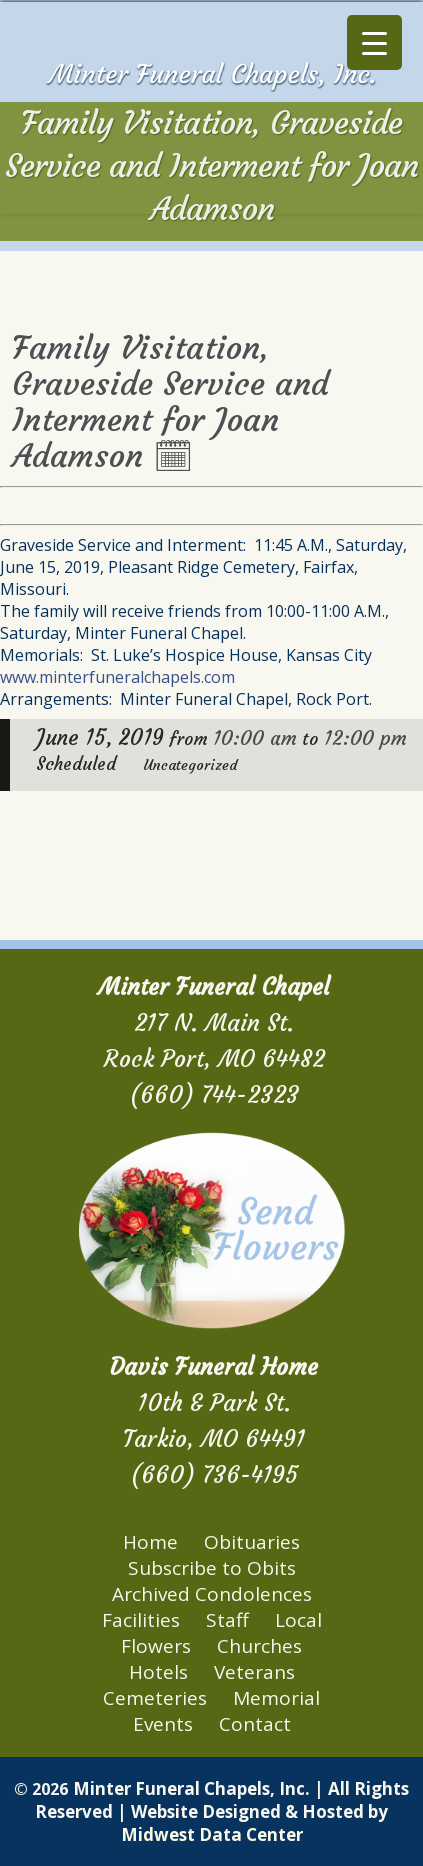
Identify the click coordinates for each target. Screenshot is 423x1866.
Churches (259, 1646)
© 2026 (41, 1789)
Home (150, 1542)
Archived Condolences (212, 1594)
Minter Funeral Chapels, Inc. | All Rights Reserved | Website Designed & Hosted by (222, 1800)
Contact (255, 1724)
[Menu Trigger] (374, 42)
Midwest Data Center (212, 1834)
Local (298, 1620)
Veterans (254, 1672)
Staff (227, 1620)
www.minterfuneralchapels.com (117, 677)
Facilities (141, 1620)
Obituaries (252, 1542)
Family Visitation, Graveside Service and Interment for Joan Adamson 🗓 (170, 402)
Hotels (158, 1672)
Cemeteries (155, 1698)
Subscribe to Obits (212, 1568)
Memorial (276, 1698)
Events (163, 1724)
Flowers (156, 1646)
